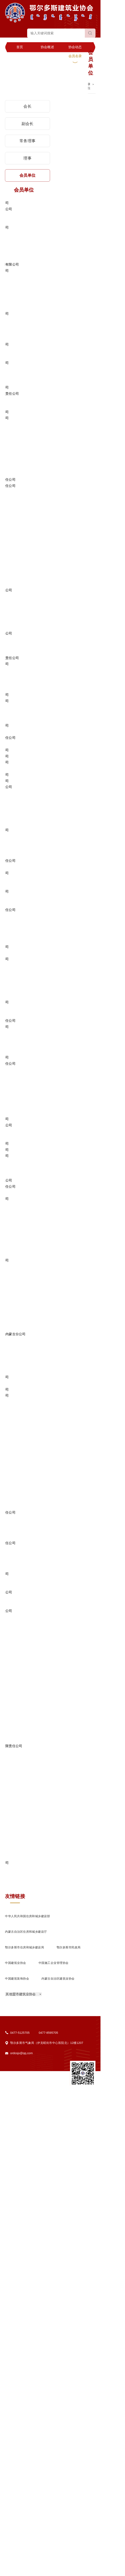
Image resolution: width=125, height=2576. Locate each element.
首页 (19, 47)
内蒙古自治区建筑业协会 (57, 1978)
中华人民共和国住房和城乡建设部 (27, 1916)
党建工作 (47, 56)
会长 (27, 106)
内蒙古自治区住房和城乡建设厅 (26, 1931)
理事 (27, 158)
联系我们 (19, 65)
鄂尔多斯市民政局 (69, 1947)
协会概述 (47, 47)
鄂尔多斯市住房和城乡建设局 (24, 1947)
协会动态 (75, 47)
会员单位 (27, 175)
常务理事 (27, 141)
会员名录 (75, 56)
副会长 (28, 123)
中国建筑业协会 (15, 1962)
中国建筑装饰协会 (17, 1978)
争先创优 (19, 56)
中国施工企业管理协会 (54, 1962)
